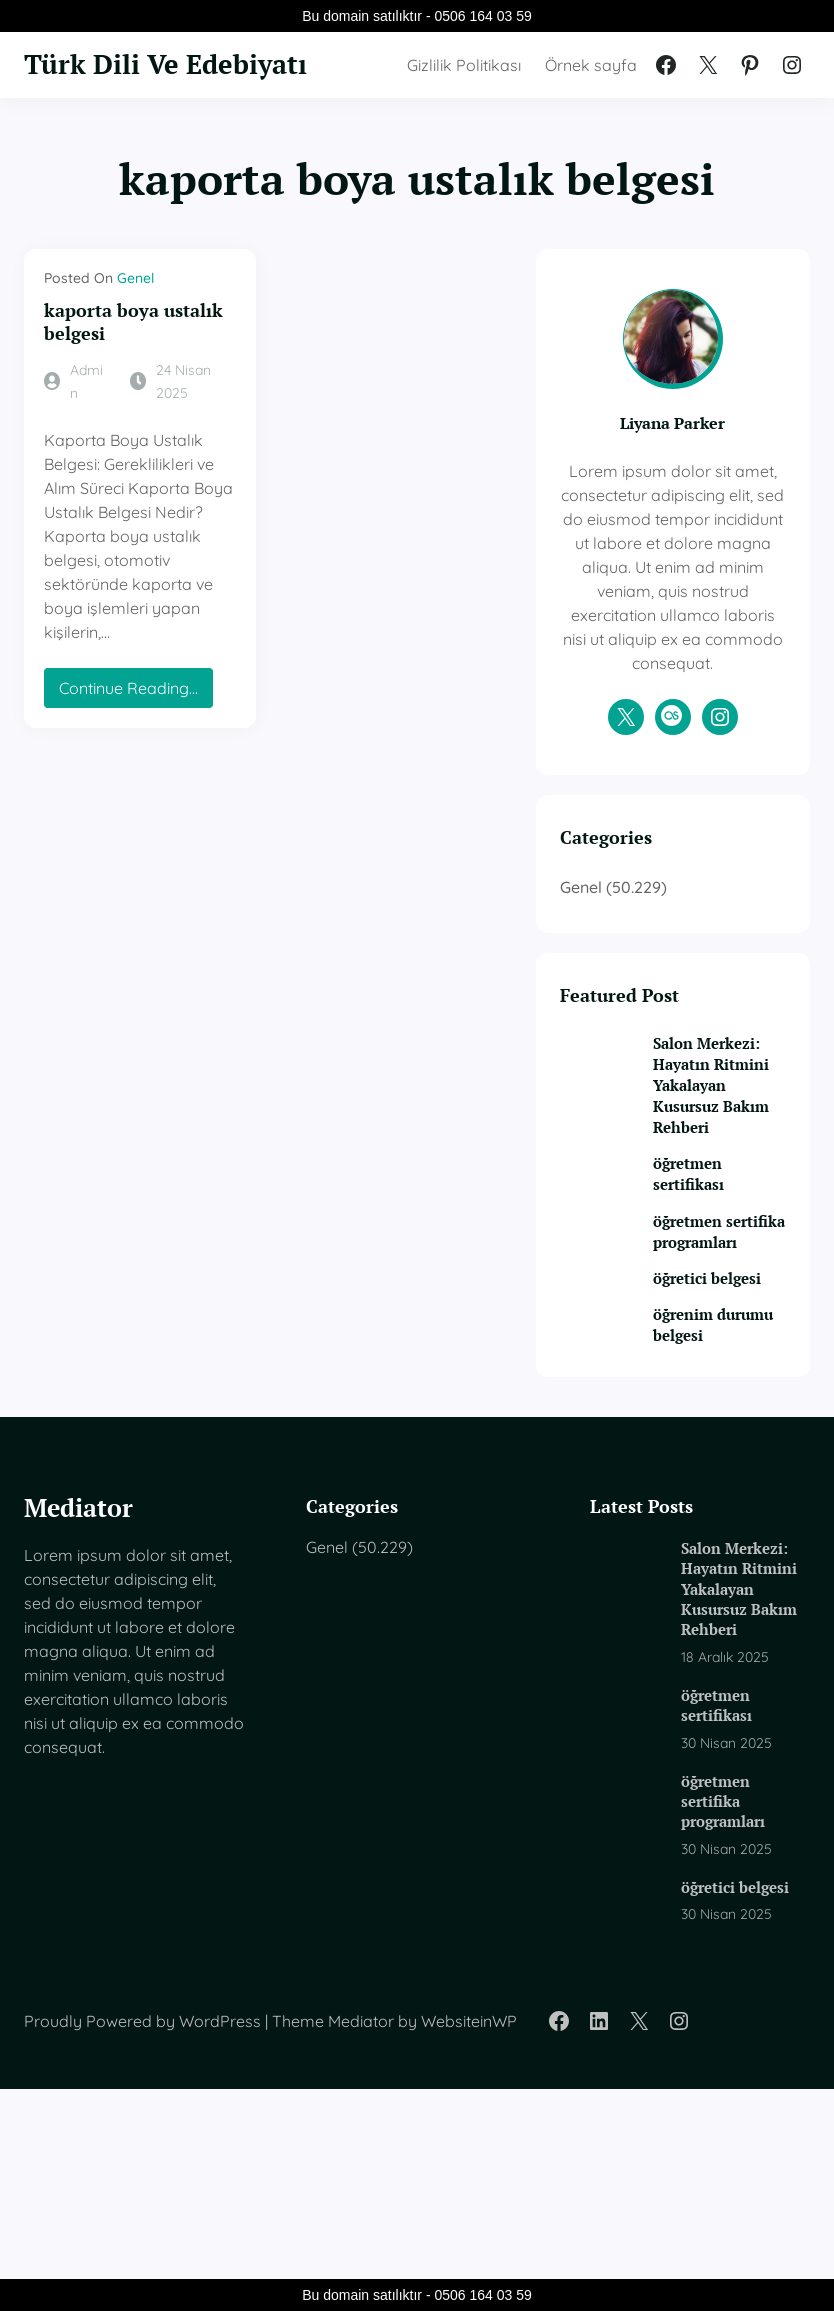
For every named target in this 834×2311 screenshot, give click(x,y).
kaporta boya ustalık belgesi (133, 353)
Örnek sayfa (591, 80)
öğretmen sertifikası (717, 1317)
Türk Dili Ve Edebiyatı (104, 80)
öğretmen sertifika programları (724, 1386)
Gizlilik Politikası (464, 80)
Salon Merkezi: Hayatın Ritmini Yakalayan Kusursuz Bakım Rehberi (718, 1195)
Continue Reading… (133, 653)
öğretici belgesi (709, 1454)
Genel (135, 309)
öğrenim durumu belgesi (712, 1522)
